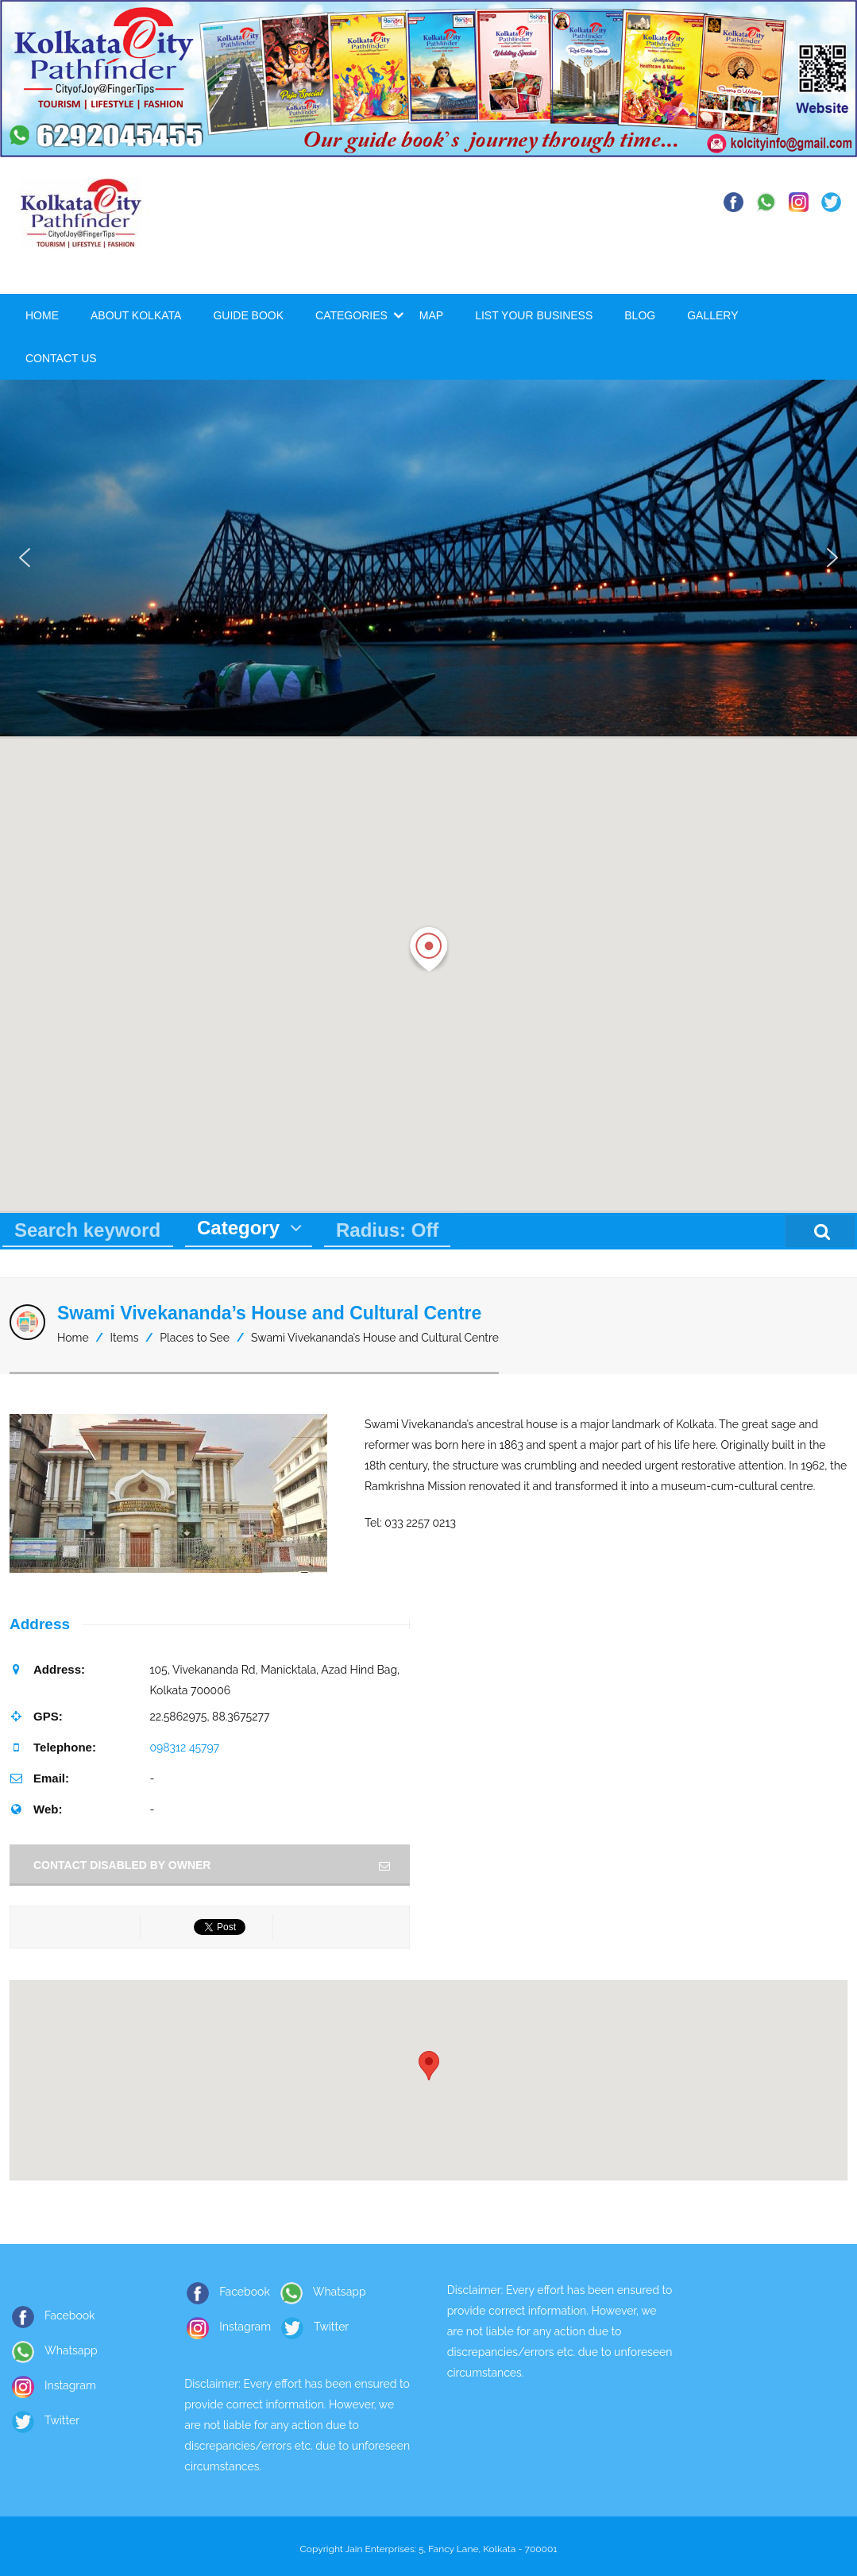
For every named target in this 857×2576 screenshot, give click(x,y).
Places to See (195, 1337)
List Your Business (534, 315)
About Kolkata (136, 315)
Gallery (712, 315)
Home (42, 315)
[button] (24, 557)
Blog (639, 315)
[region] (428, 557)
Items (124, 1337)
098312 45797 (184, 1747)
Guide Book (248, 315)
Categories (351, 315)
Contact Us (61, 358)
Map (431, 315)
